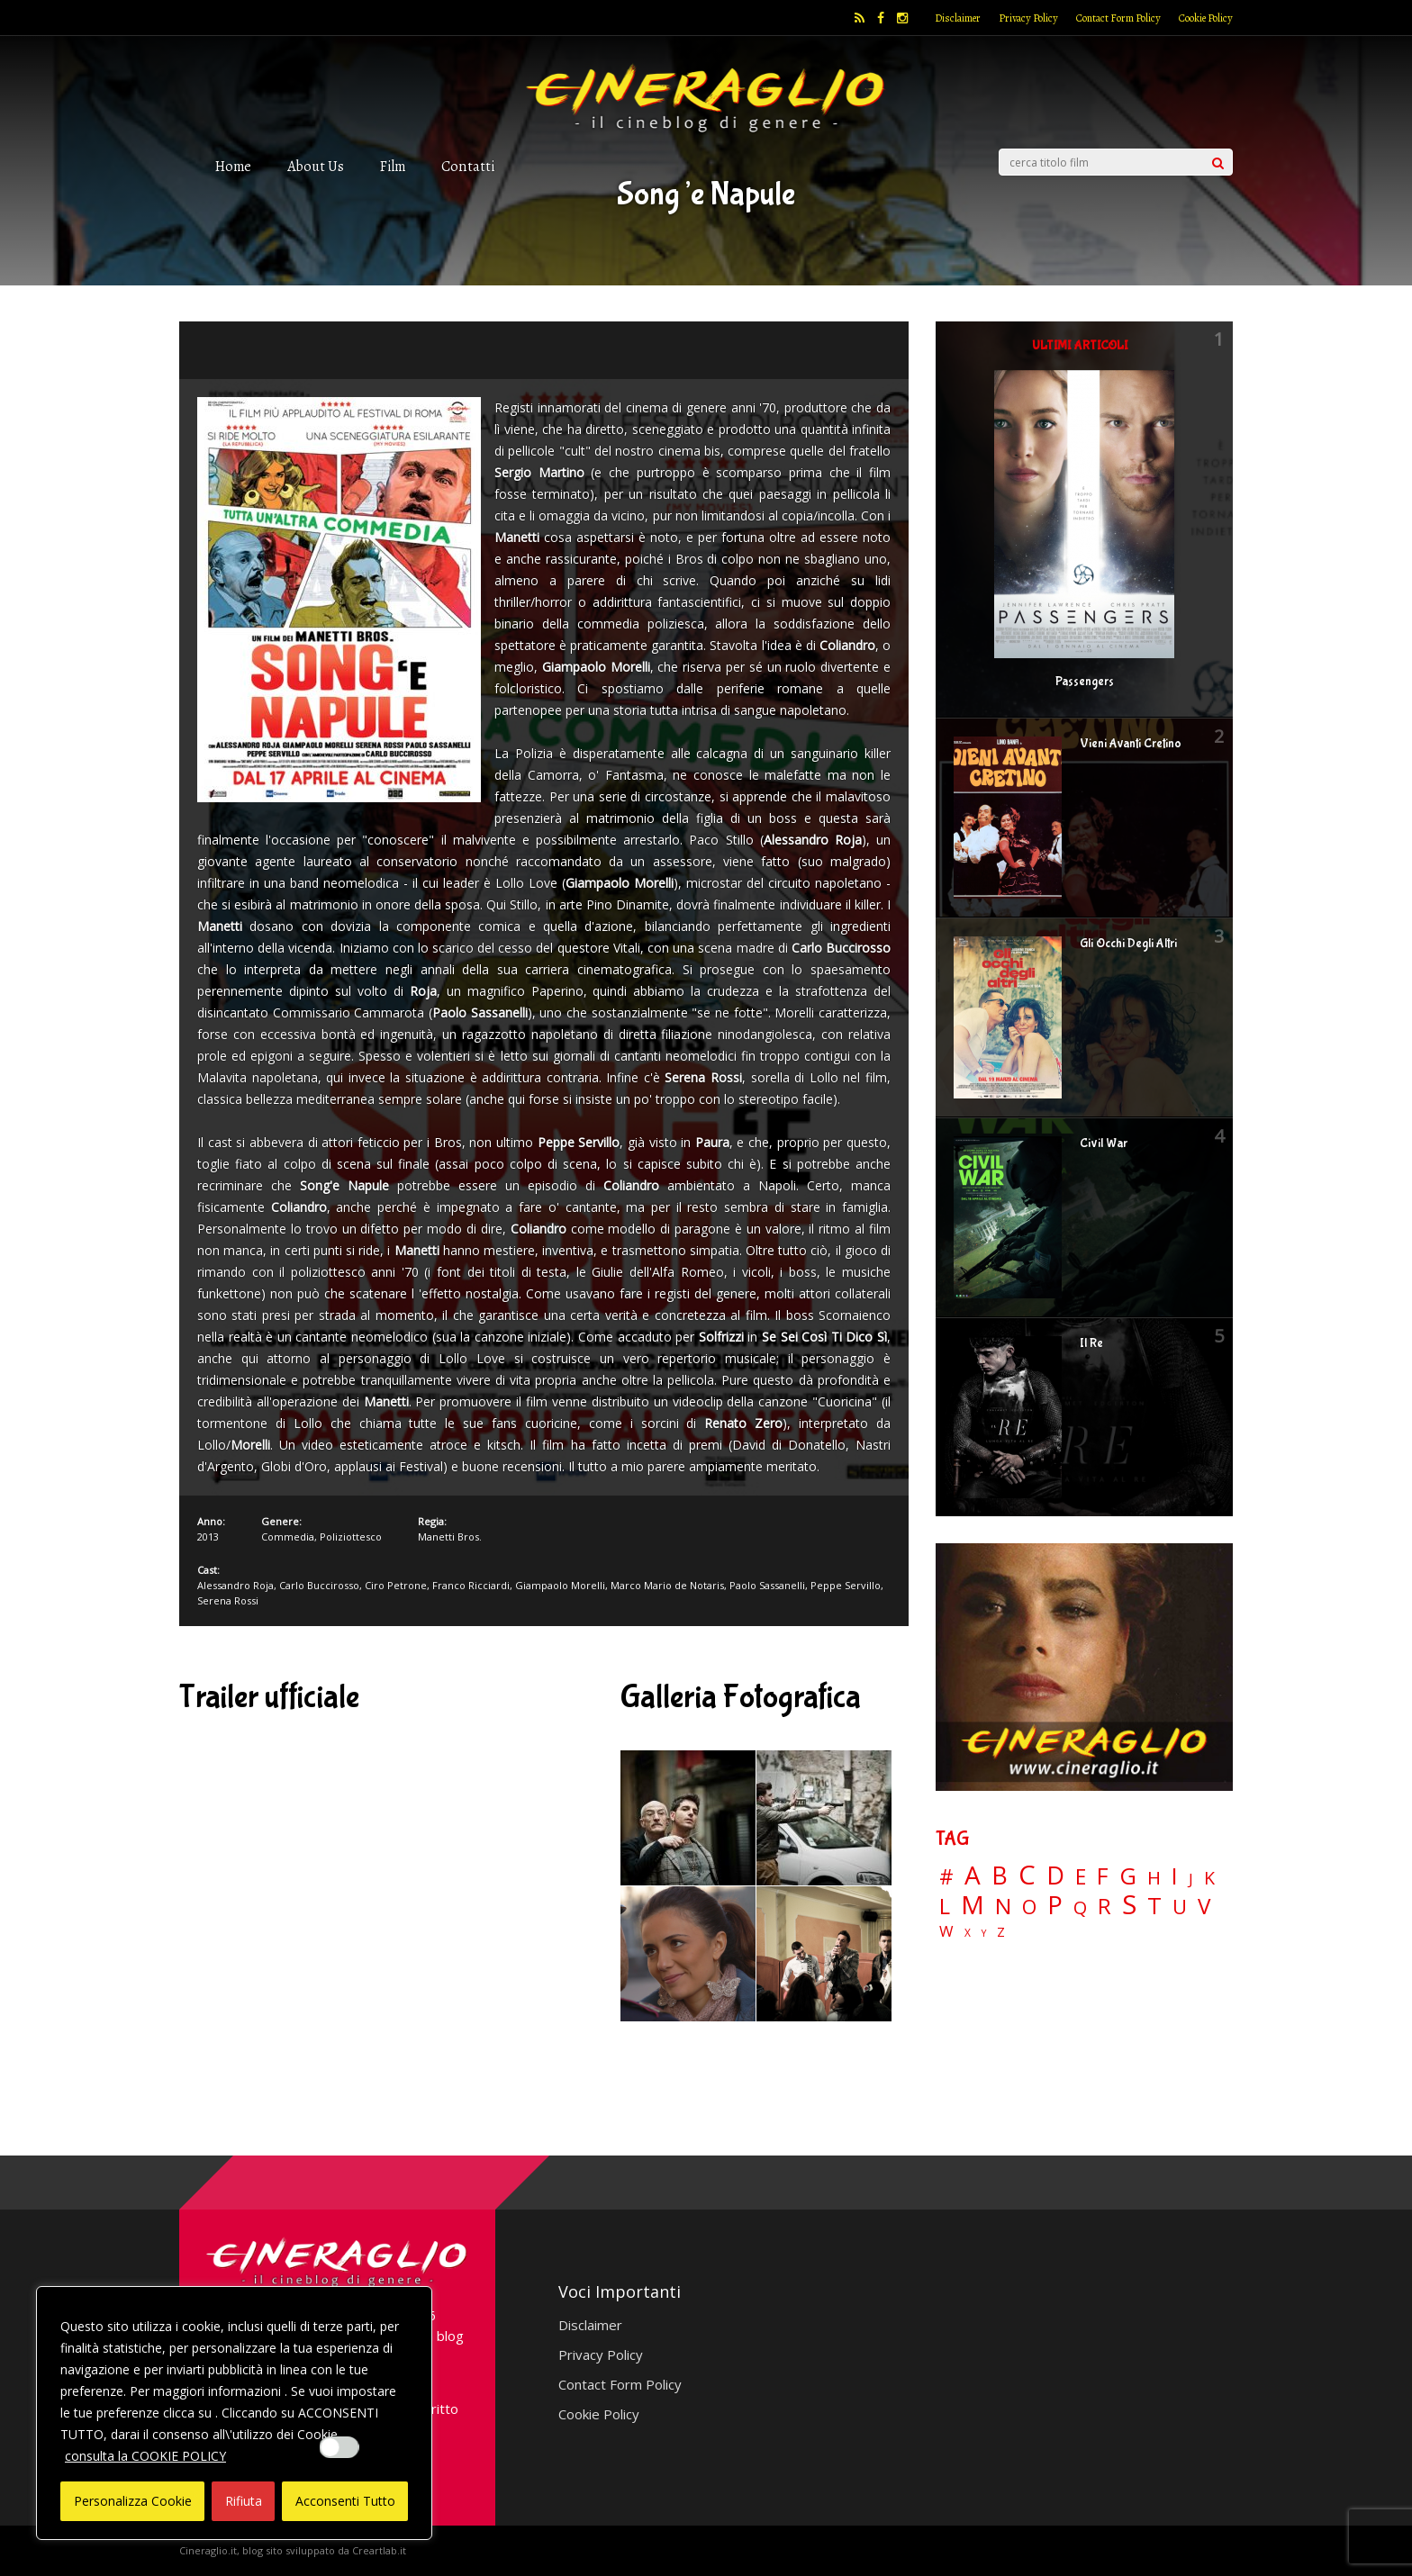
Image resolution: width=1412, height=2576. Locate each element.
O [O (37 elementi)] (1029, 1907)
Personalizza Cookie (133, 2500)
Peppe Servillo (845, 1585)
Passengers (1084, 681)
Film (392, 166)
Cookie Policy (1206, 18)
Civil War (1103, 1143)
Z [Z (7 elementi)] (1001, 1932)
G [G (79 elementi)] (1127, 1876)
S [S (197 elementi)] (1129, 1905)
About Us (315, 166)
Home (233, 166)
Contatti (467, 166)
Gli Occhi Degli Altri (1128, 943)
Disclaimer (958, 18)
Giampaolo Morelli (560, 1585)
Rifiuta (243, 2500)
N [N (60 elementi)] (1003, 1906)
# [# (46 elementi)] (946, 1877)
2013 (208, 1536)
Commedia (287, 1536)
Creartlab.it (379, 2550)
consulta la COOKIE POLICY (145, 2455)
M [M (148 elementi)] (972, 1904)
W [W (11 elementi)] (946, 1931)
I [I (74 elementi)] (1175, 1876)
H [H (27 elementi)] (1154, 1877)
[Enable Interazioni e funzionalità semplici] (339, 2447)
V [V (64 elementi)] (1204, 1906)
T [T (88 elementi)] (1154, 1906)
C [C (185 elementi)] (1027, 1875)
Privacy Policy (1028, 18)
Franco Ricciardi (471, 1585)
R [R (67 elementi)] (1104, 1906)
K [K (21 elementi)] (1209, 1877)
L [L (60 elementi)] (944, 1906)
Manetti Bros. (450, 1536)
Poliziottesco (351, 1536)
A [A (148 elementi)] (972, 1874)
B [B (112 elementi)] (999, 1876)
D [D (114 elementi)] (1055, 1876)
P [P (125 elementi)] (1055, 1905)
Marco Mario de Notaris (667, 1585)
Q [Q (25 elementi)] (1080, 1907)
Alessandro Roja (235, 1585)
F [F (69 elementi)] (1103, 1877)
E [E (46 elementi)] (1080, 1877)
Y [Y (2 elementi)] (984, 1934)
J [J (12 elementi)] (1191, 1878)
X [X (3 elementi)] (967, 1933)
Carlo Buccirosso (319, 1585)
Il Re (1091, 1343)
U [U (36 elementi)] (1179, 1907)
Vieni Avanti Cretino (1130, 744)
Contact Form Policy (1118, 18)
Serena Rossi (227, 1600)
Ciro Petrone (396, 1585)
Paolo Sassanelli (767, 1585)
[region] (234, 2413)
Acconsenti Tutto (345, 2500)
